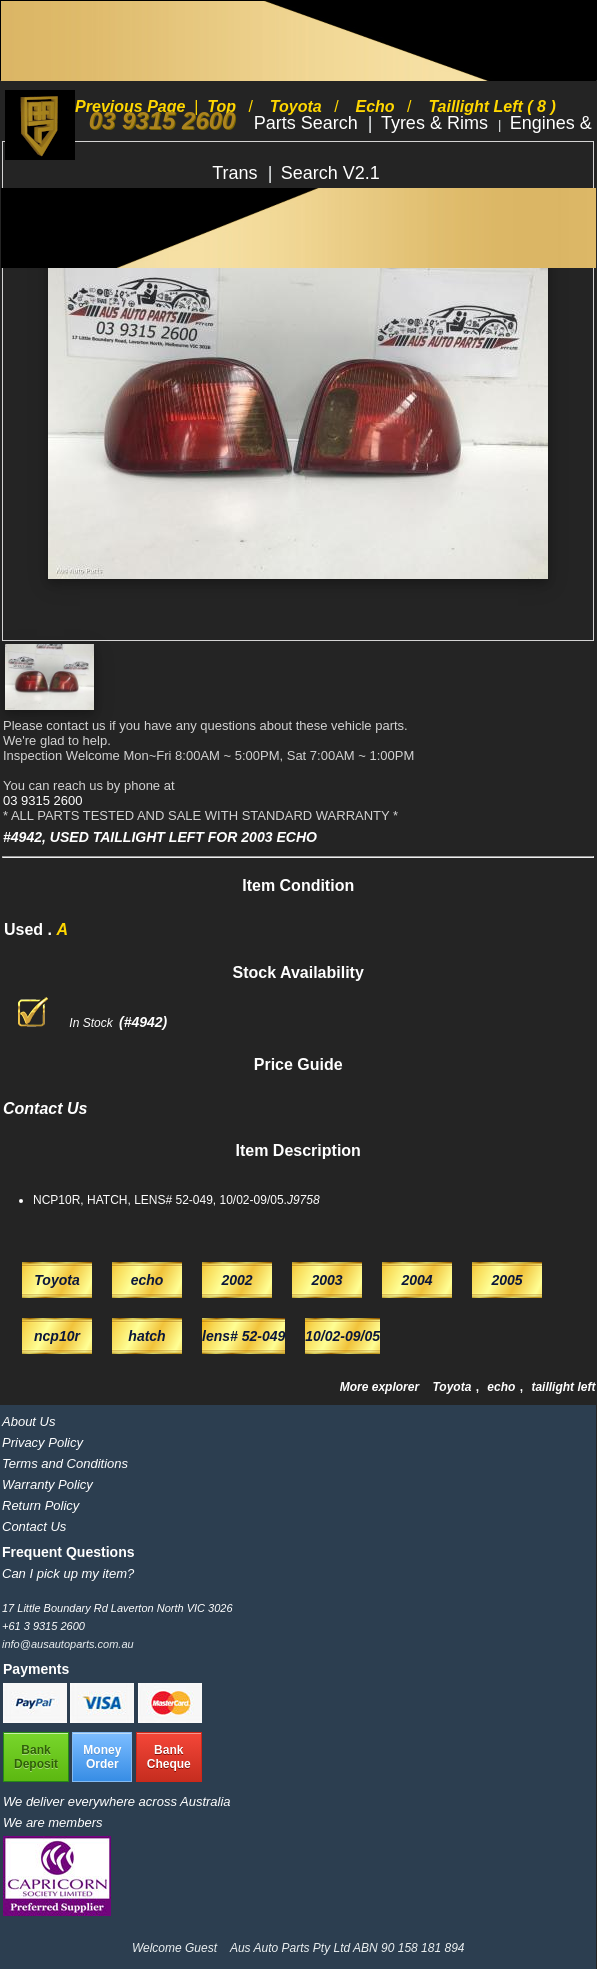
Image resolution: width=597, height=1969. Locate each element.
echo (502, 1387)
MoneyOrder (102, 1757)
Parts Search (308, 123)
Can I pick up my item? (68, 1573)
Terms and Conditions (65, 1463)
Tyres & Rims (437, 123)
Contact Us (34, 1526)
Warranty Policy (47, 1484)
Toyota (453, 1387)
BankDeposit (36, 1757)
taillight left (563, 1387)
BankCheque (169, 1757)
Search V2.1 (330, 173)
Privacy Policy (42, 1442)
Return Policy (40, 1505)
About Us (28, 1421)
